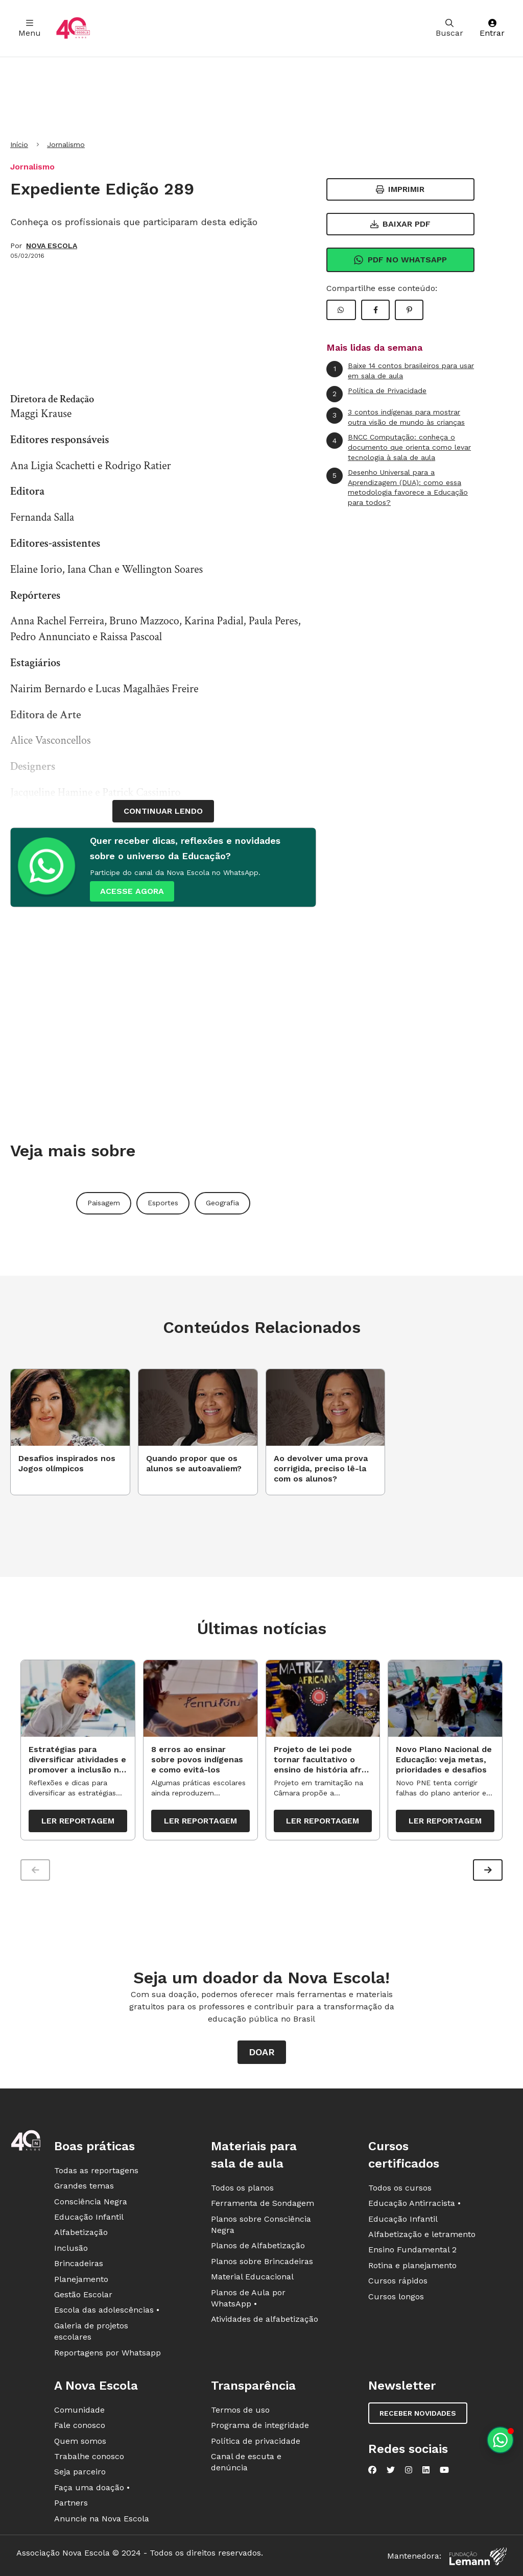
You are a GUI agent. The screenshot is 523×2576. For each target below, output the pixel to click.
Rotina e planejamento (412, 2265)
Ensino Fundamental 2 (412, 2250)
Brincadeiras (78, 2263)
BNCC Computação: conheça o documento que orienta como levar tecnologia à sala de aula (398, 446)
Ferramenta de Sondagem (262, 2203)
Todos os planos (242, 2188)
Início (19, 144)
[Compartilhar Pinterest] (409, 310)
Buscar (449, 28)
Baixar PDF (400, 224)
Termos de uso (240, 2410)
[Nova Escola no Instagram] (408, 2470)
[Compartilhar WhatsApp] (341, 310)
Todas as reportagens (96, 2170)
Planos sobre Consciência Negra (261, 2224)
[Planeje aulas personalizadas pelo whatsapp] (500, 2439)
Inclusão (71, 2248)
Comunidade (79, 2410)
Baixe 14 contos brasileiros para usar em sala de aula (400, 370)
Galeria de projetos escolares (91, 2331)
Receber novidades (417, 2413)
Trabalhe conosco (89, 2456)
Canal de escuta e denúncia (246, 2461)
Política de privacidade (255, 2441)
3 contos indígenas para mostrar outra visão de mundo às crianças (395, 416)
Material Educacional (252, 2276)
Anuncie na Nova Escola (101, 2518)
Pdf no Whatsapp (400, 260)
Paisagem (103, 1203)
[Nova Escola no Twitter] (391, 2470)
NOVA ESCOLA (51, 245)
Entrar (492, 28)
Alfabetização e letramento (422, 2234)
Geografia (222, 1203)
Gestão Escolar (83, 2294)
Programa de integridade (260, 2425)
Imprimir (400, 189)
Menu (29, 28)
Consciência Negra (90, 2201)
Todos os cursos (400, 2188)
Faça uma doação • (92, 2487)
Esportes (163, 1203)
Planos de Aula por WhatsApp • (248, 2298)
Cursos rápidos (397, 2281)
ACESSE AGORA (132, 891)
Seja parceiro (80, 2472)
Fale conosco (79, 2425)
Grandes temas (84, 2186)
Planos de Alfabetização (258, 2246)
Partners (71, 2503)
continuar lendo (163, 811)
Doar (262, 2052)
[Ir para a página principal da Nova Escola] (73, 28)
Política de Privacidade (376, 394)
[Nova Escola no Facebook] (372, 2470)
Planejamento (81, 2279)
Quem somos (80, 2441)
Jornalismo (66, 144)
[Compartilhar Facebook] (375, 310)
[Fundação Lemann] (478, 2556)
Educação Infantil (89, 2217)
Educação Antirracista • (414, 2203)
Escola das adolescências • (106, 2310)
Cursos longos (396, 2296)
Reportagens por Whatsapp (107, 2353)
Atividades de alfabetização (264, 2319)
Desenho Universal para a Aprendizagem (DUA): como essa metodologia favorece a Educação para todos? (397, 487)
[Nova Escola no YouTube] (444, 2470)
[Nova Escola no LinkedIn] (426, 2470)
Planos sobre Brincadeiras (262, 2261)
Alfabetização (81, 2233)
